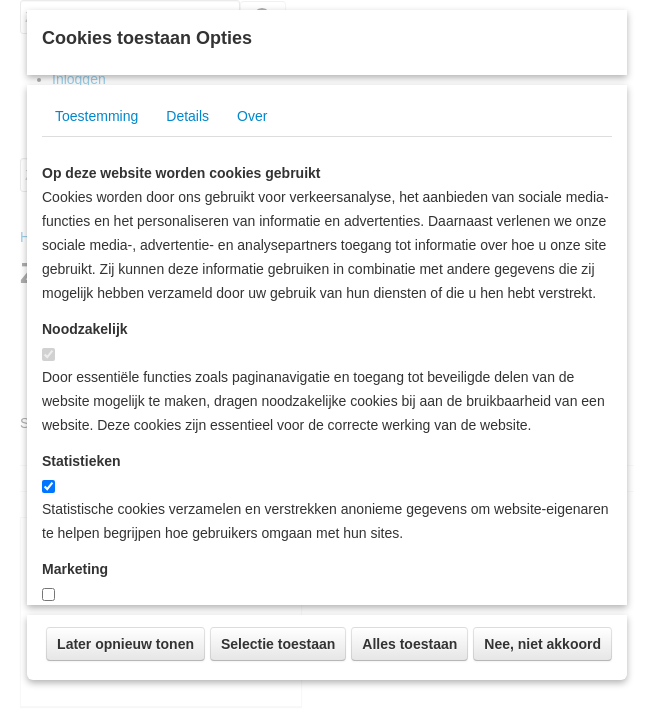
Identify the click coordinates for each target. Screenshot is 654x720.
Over (252, 346)
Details (187, 346)
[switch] (48, 584)
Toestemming (96, 346)
